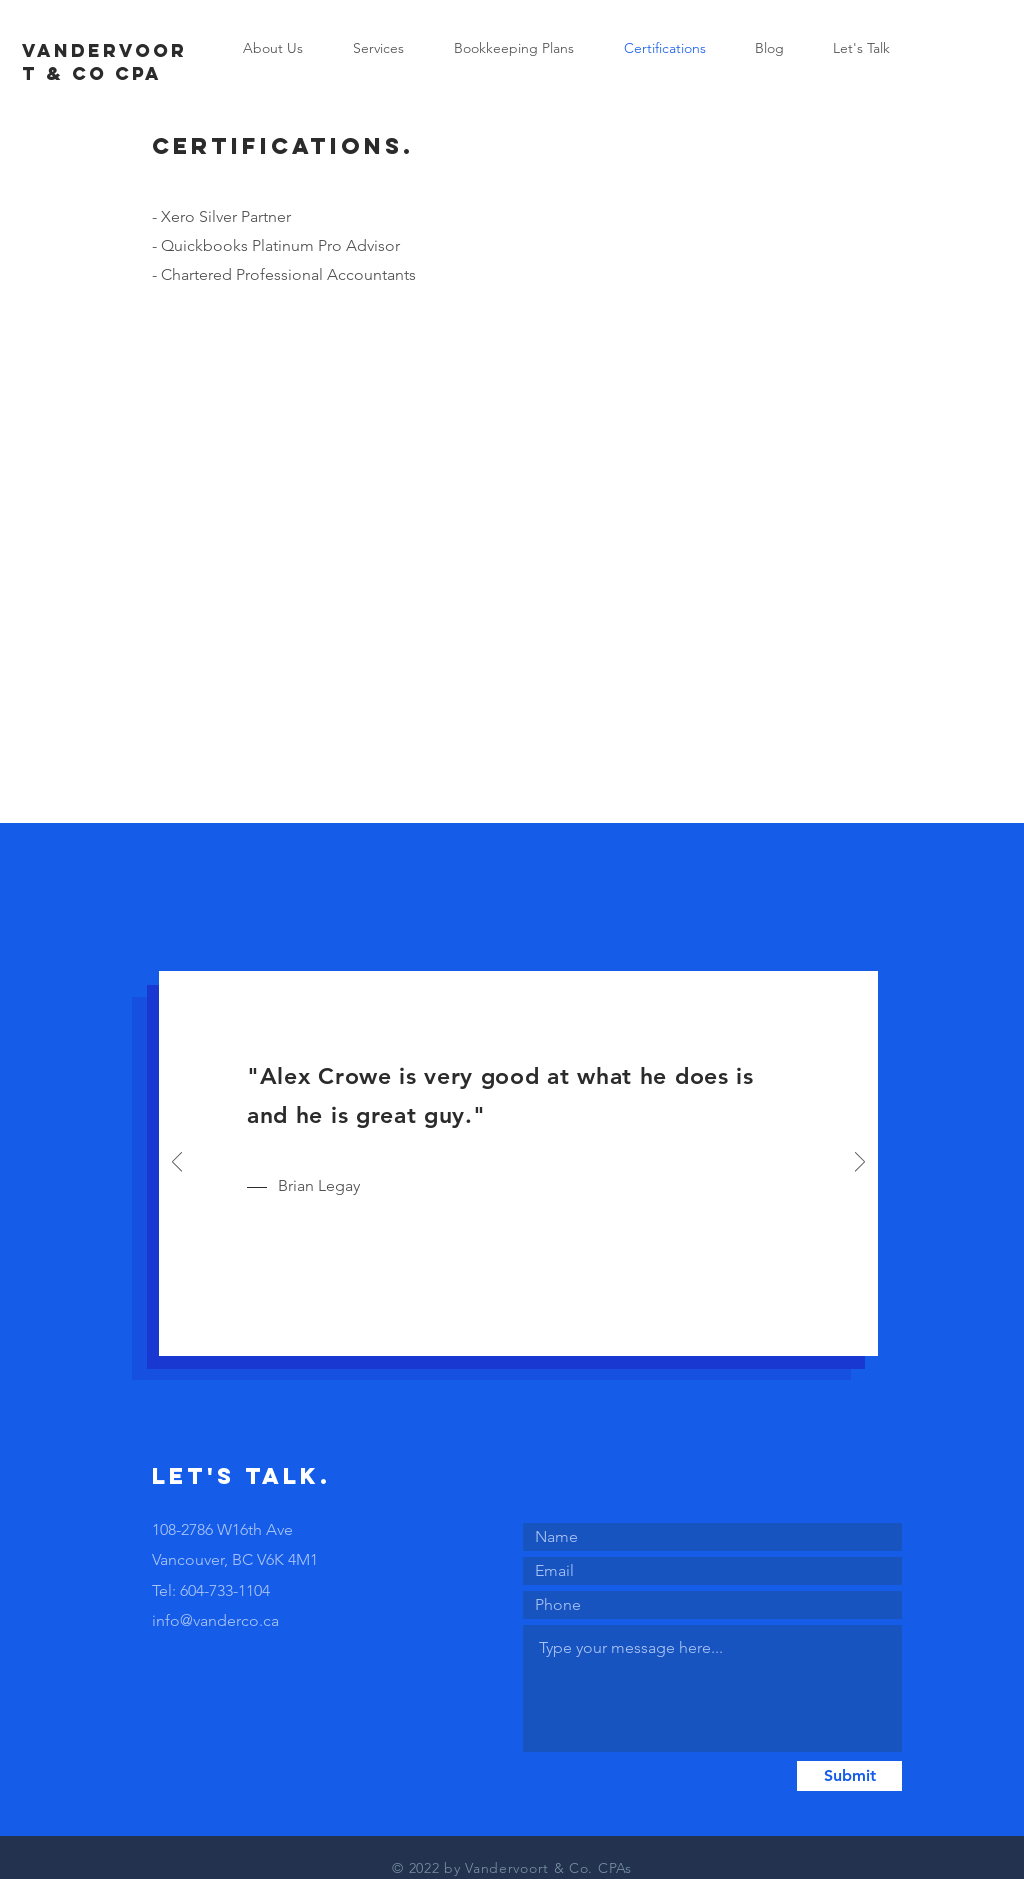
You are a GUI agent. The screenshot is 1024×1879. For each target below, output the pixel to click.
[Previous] (177, 1163)
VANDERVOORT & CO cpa (104, 62)
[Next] (860, 1163)
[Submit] (849, 1776)
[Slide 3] (542, 1328)
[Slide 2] (520, 1328)
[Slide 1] (496, 1328)
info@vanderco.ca (215, 1620)
